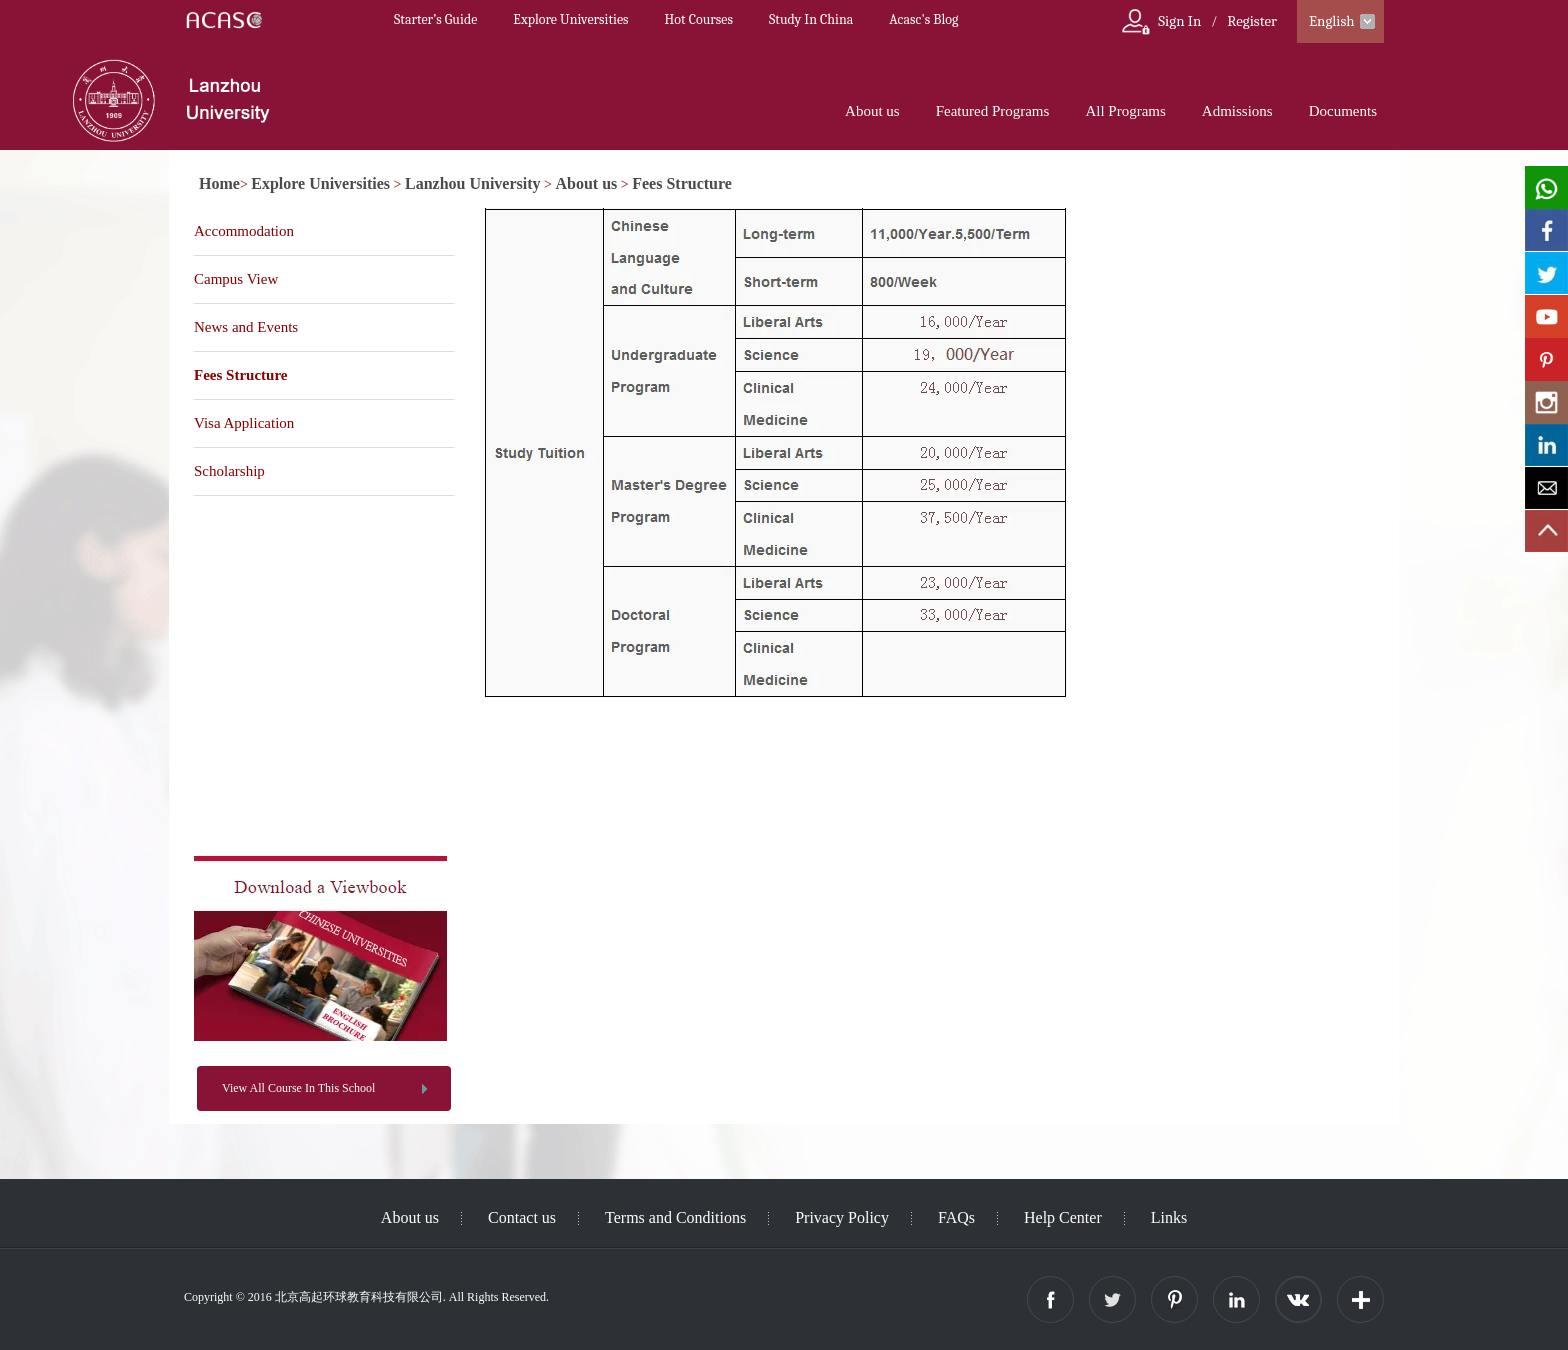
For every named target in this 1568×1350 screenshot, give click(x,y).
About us (872, 111)
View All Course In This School (298, 1088)
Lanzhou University (473, 183)
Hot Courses (699, 19)
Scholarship (229, 471)
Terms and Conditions (675, 1217)
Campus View (236, 279)
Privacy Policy (842, 1217)
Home (219, 183)
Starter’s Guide (435, 19)
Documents (1343, 111)
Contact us (522, 1217)
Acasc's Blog (923, 19)
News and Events (246, 327)
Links (1169, 1217)
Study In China (811, 19)
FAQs (956, 1217)
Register (1252, 21)
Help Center (1063, 1217)
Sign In (1179, 21)
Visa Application (244, 423)
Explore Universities (570, 19)
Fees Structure (682, 183)
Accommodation (244, 231)
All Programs (1125, 111)
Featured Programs (993, 111)
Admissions (1237, 111)
